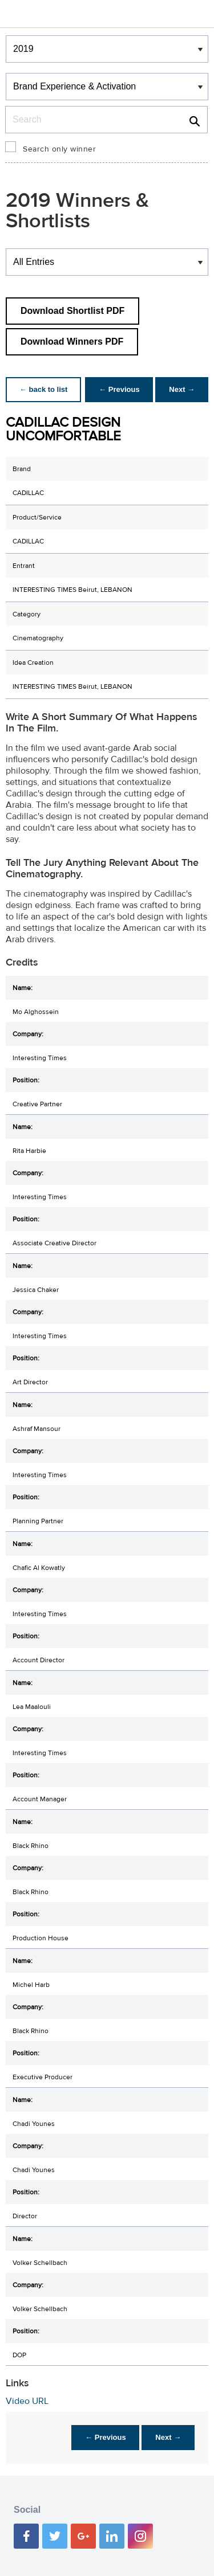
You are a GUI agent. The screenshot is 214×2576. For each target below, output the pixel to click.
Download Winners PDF (72, 341)
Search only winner (59, 149)
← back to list (43, 389)
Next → (182, 389)
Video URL (27, 2401)
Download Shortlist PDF (72, 311)
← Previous (119, 389)
